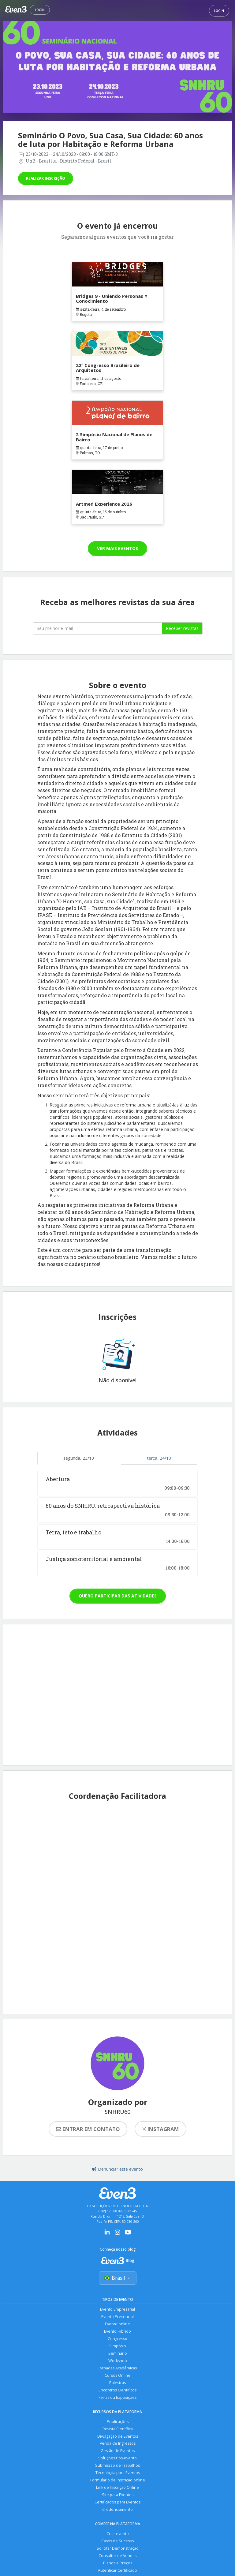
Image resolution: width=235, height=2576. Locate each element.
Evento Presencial (117, 2317)
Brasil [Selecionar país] (117, 2278)
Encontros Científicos (117, 2390)
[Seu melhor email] (97, 628)
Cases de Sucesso (117, 2541)
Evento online (117, 2324)
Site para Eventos (117, 2495)
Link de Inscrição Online (117, 2488)
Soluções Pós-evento (117, 2458)
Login (40, 10)
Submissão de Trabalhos (117, 2466)
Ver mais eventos (117, 548)
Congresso (117, 2339)
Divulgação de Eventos (117, 2436)
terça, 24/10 (159, 1458)
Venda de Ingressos (118, 2444)
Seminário (117, 2353)
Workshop (117, 2361)
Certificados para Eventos (117, 2502)
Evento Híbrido (117, 2331)
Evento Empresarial (117, 2309)
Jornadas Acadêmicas (118, 2368)
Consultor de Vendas (117, 2556)
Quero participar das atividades (118, 1596)
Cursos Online (117, 2375)
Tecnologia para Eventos (117, 2473)
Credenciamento (117, 2510)
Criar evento (117, 2534)
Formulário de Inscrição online (117, 2480)
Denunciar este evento (117, 2169)
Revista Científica (118, 2429)
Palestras (117, 2383)
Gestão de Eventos (118, 2451)
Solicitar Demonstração (118, 2549)
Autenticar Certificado (117, 2571)
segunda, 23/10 (78, 1458)
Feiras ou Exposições (117, 2397)
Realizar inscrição (45, 178)
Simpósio (117, 2346)
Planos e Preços (117, 2563)
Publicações (118, 2421)
